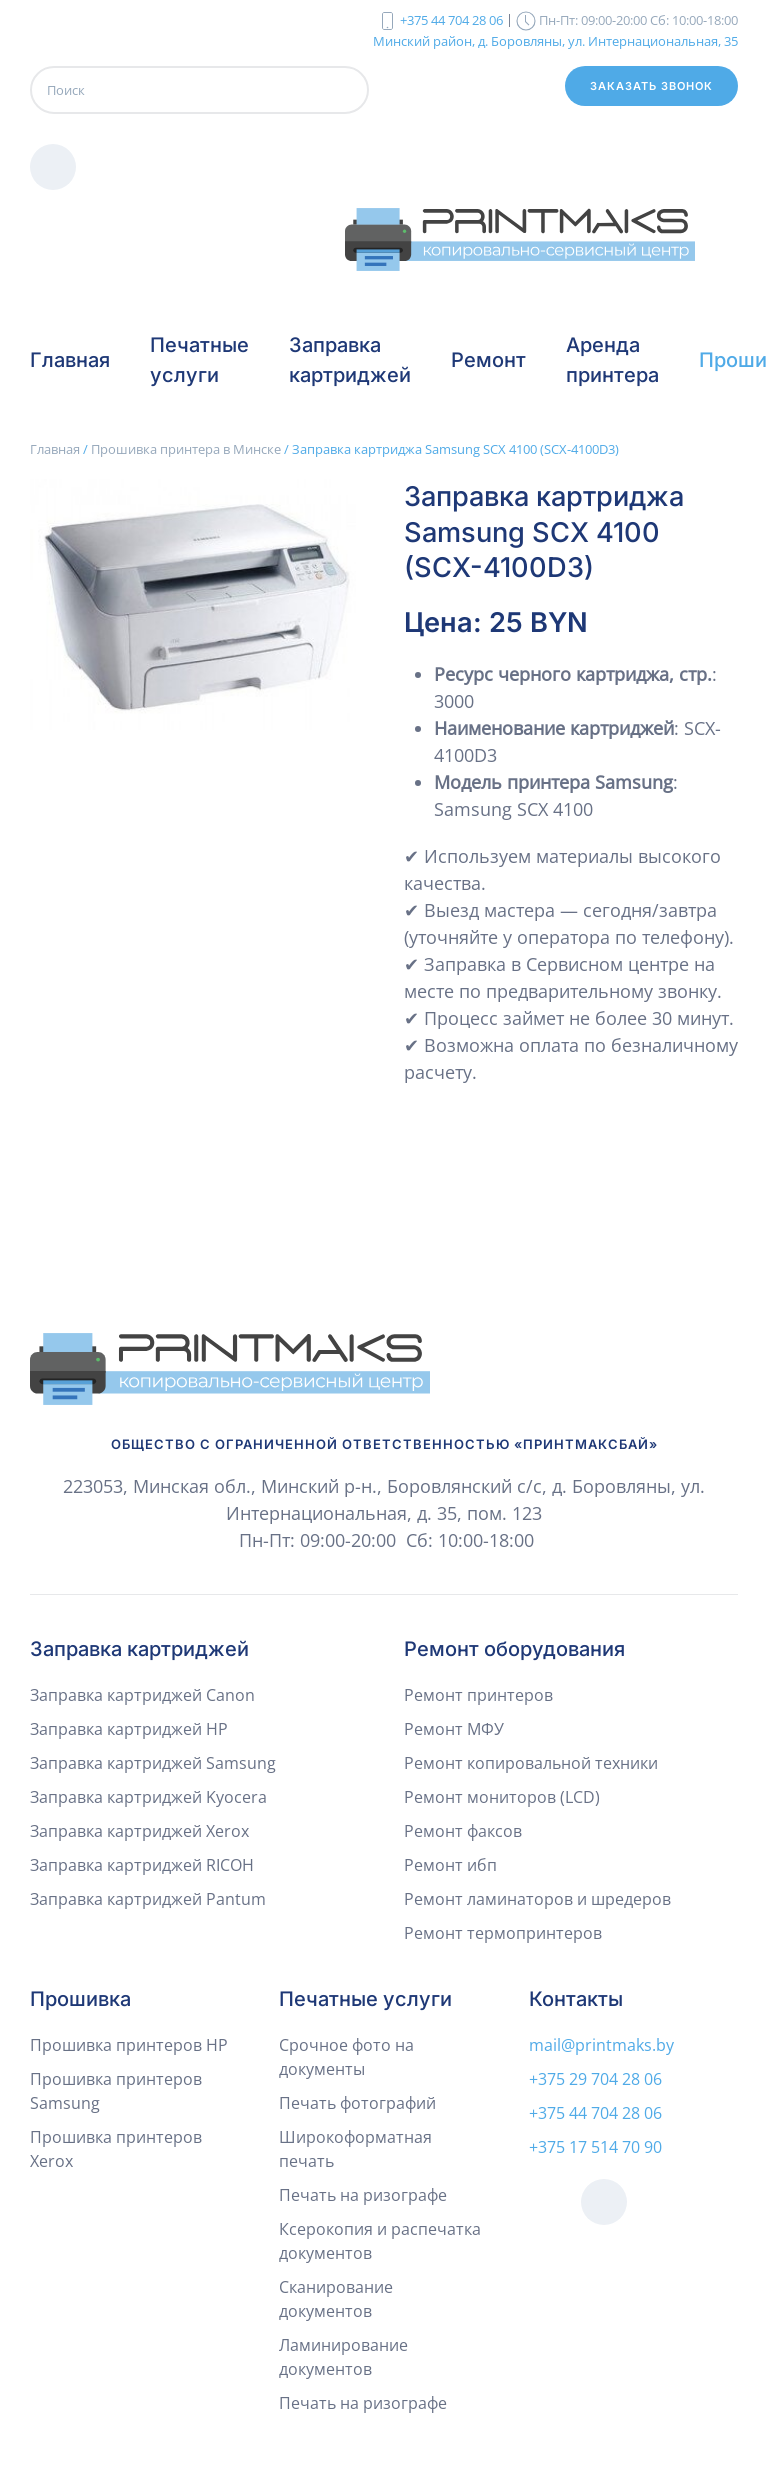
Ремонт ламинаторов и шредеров (537, 1899)
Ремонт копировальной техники (531, 1763)
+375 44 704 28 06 (451, 20)
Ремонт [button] (488, 360)
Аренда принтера (612, 360)
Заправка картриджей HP (129, 1729)
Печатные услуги (365, 1999)
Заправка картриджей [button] (350, 360)
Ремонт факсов (463, 1831)
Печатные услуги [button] (199, 360)
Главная (70, 360)
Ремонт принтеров (478, 1695)
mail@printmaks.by (601, 2045)
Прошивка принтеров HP (129, 2045)
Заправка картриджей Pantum (148, 1899)
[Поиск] (199, 90)
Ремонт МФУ (454, 1729)
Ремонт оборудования (514, 1649)
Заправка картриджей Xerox (139, 1831)
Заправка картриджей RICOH (142, 1865)
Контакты (576, 1999)
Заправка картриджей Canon (142, 1695)
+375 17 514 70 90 (595, 2147)
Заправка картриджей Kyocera (148, 1797)
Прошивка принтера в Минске (186, 449)
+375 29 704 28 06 (595, 2079)
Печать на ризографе (363, 2195)
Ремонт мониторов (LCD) (502, 1797)
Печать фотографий (357, 2103)
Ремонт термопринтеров (503, 1933)
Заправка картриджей (139, 1649)
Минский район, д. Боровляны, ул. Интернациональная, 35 (555, 40)
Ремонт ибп (450, 1865)
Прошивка (80, 1999)
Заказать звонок (651, 86)
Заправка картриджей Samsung (153, 1763)
